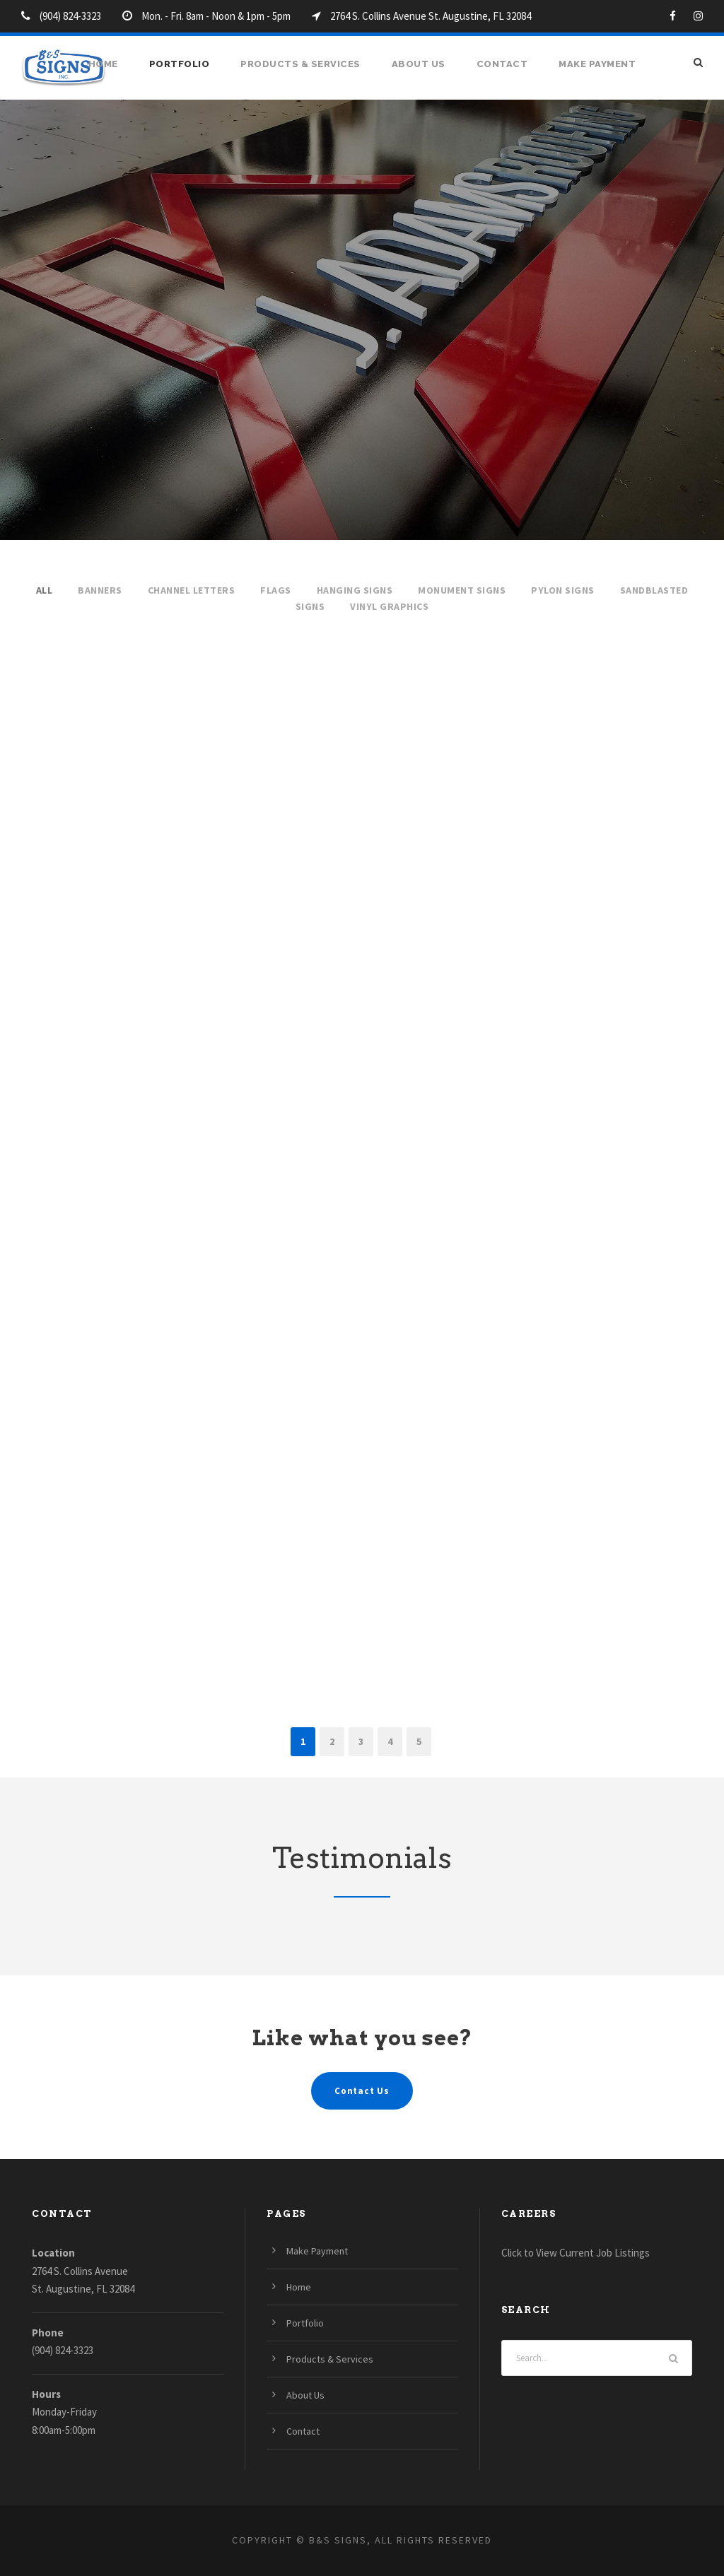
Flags (275, 590)
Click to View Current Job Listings (575, 2252)
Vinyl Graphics (389, 606)
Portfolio (179, 64)
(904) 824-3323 (62, 2350)
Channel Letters (191, 590)
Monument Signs (462, 590)
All (44, 590)
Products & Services (300, 64)
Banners (100, 590)
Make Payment (597, 64)
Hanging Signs (355, 590)
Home (103, 64)
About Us (418, 64)
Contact (502, 64)
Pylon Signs (563, 590)
